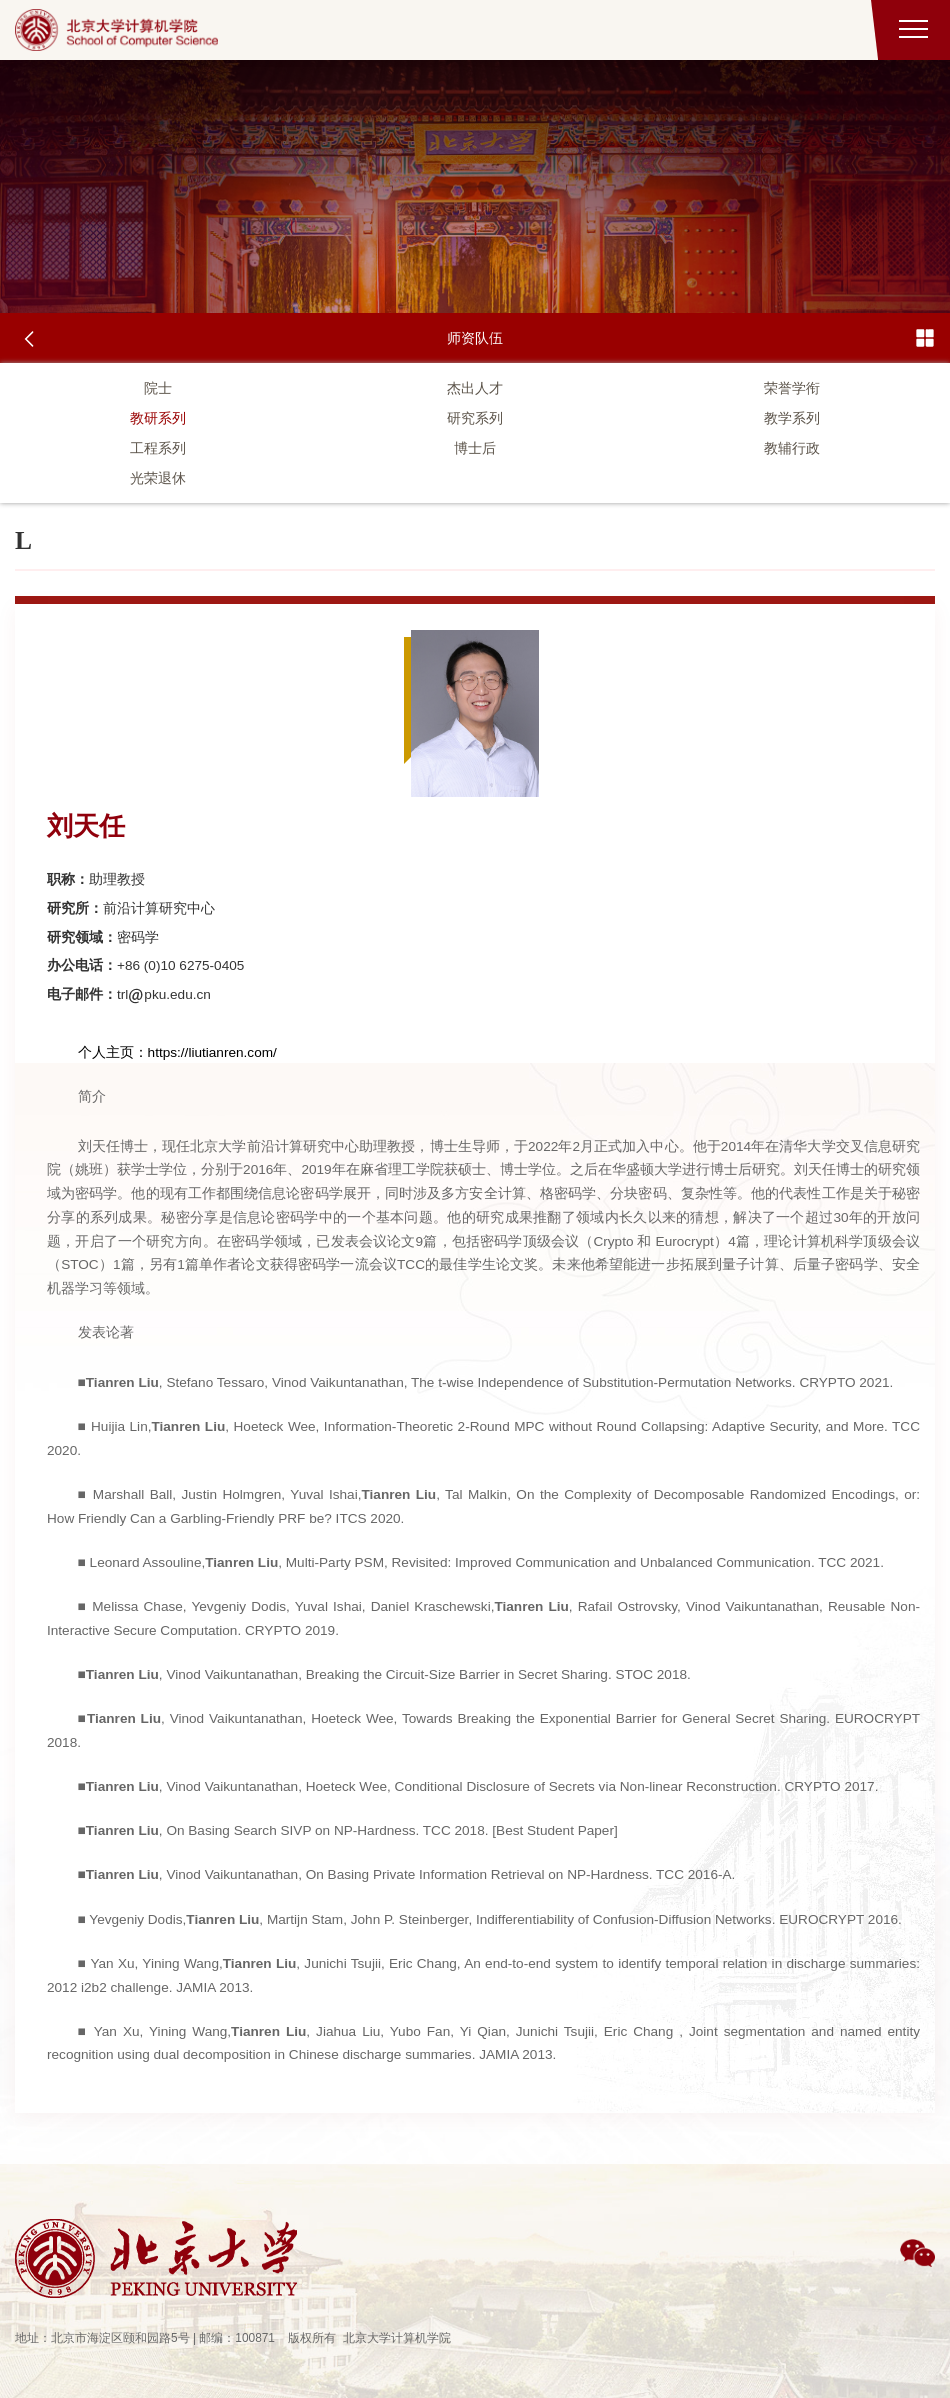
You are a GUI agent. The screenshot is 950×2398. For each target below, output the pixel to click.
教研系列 (158, 418)
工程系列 (158, 448)
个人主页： (113, 1052)
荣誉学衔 (792, 388)
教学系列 (792, 418)
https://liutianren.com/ (212, 1052)
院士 (158, 388)
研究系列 (475, 418)
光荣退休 (158, 478)
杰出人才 (475, 388)
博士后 (475, 448)
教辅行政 (792, 448)
